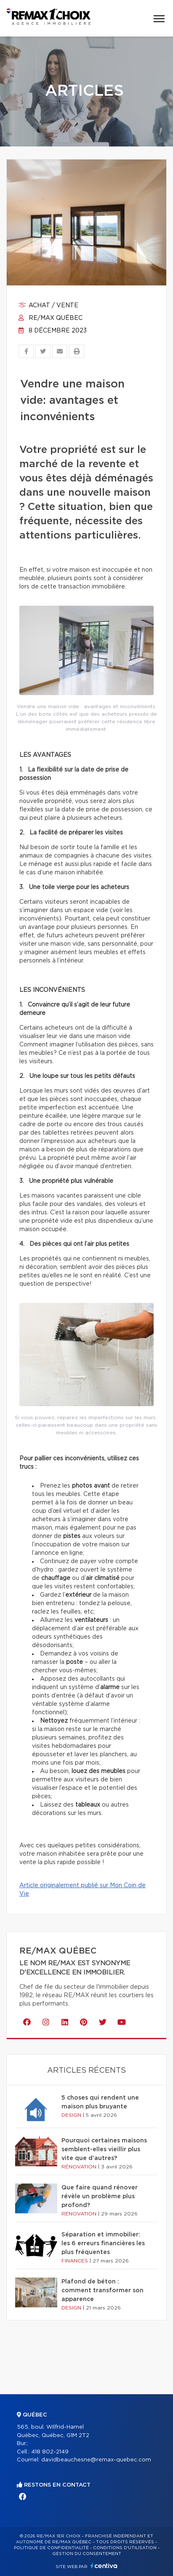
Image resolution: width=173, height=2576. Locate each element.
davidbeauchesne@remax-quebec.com (96, 2460)
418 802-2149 (50, 2452)
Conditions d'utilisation (125, 2548)
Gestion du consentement (86, 2554)
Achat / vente (48, 306)
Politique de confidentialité (51, 2548)
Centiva (103, 2565)
